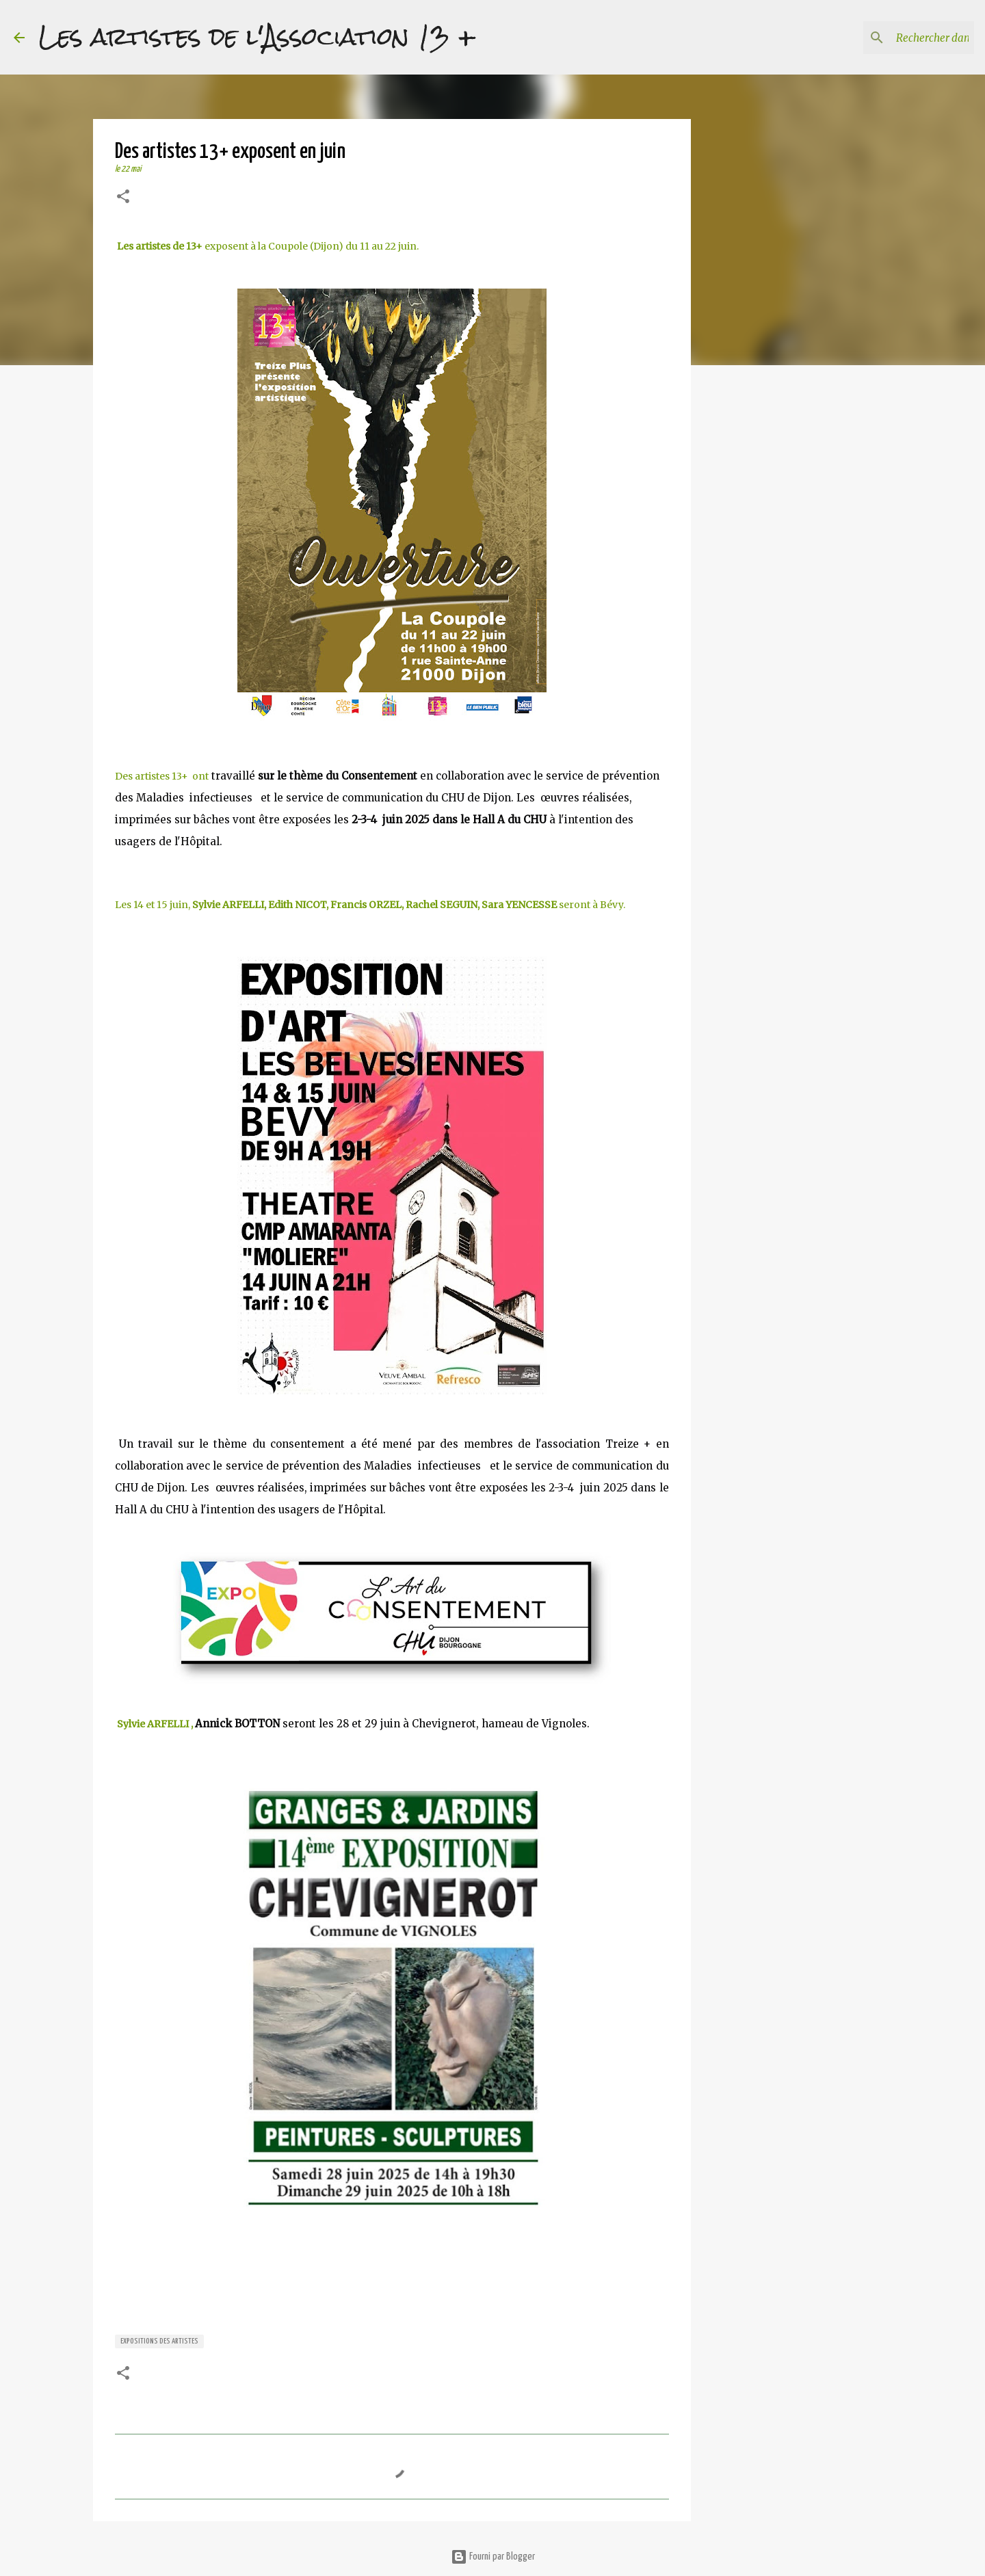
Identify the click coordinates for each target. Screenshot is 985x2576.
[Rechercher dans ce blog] (902, 37)
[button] (123, 198)
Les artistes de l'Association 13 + (257, 37)
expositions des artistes (159, 2341)
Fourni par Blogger (493, 2556)
